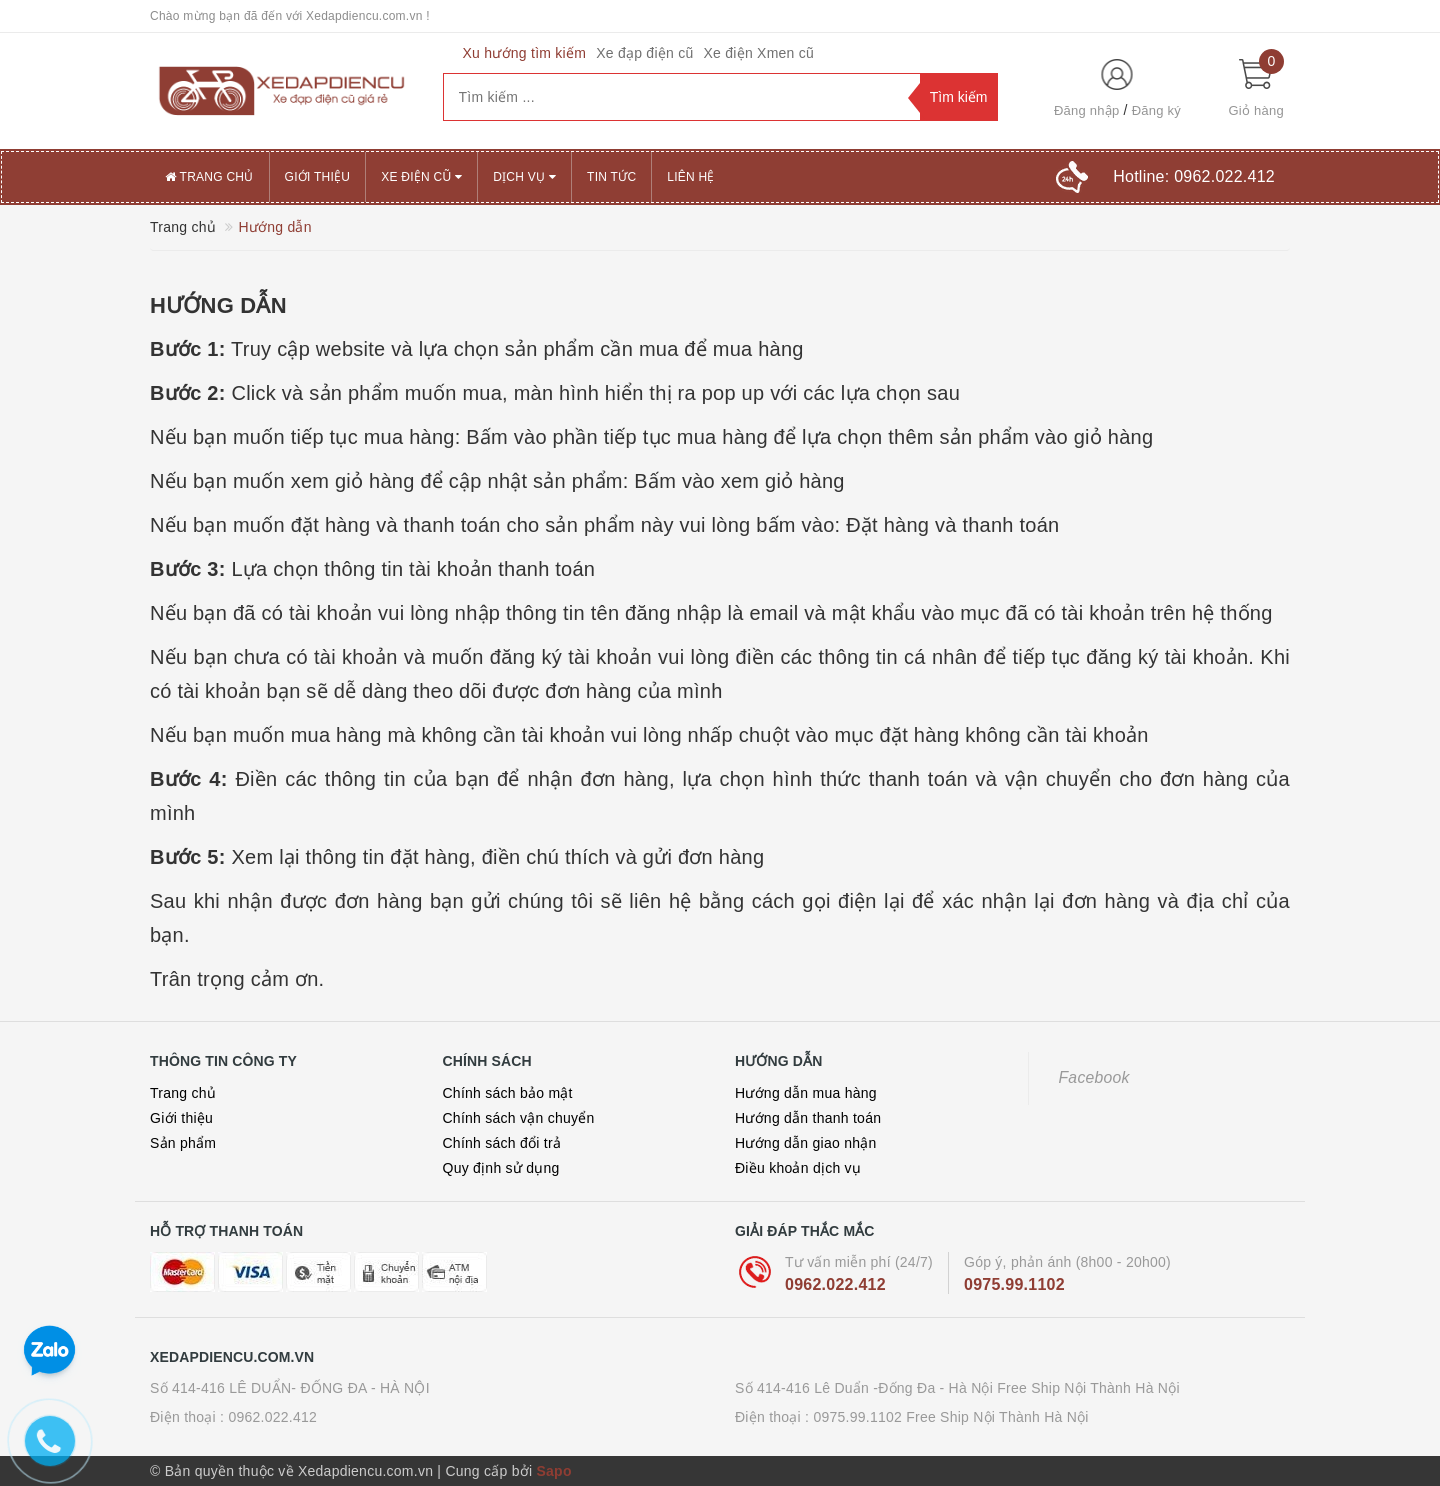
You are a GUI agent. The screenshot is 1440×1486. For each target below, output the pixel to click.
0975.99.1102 (1014, 1284)
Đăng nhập (1087, 110)
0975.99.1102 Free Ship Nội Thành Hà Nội (950, 1417)
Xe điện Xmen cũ (758, 53)
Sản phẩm (183, 1143)
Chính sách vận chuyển (519, 1118)
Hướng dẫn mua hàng (806, 1093)
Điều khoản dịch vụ (798, 1168)
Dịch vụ (524, 177)
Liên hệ (690, 177)
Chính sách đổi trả (502, 1143)
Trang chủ (209, 177)
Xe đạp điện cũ (644, 53)
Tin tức (611, 177)
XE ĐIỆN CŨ (421, 177)
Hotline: (1194, 176)
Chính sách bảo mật (508, 1093)
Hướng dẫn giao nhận (806, 1143)
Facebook (1094, 1077)
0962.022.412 (835, 1284)
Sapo (553, 1471)
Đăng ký (1156, 110)
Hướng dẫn (218, 305)
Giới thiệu (318, 177)
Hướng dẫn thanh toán (808, 1118)
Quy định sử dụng (501, 1168)
